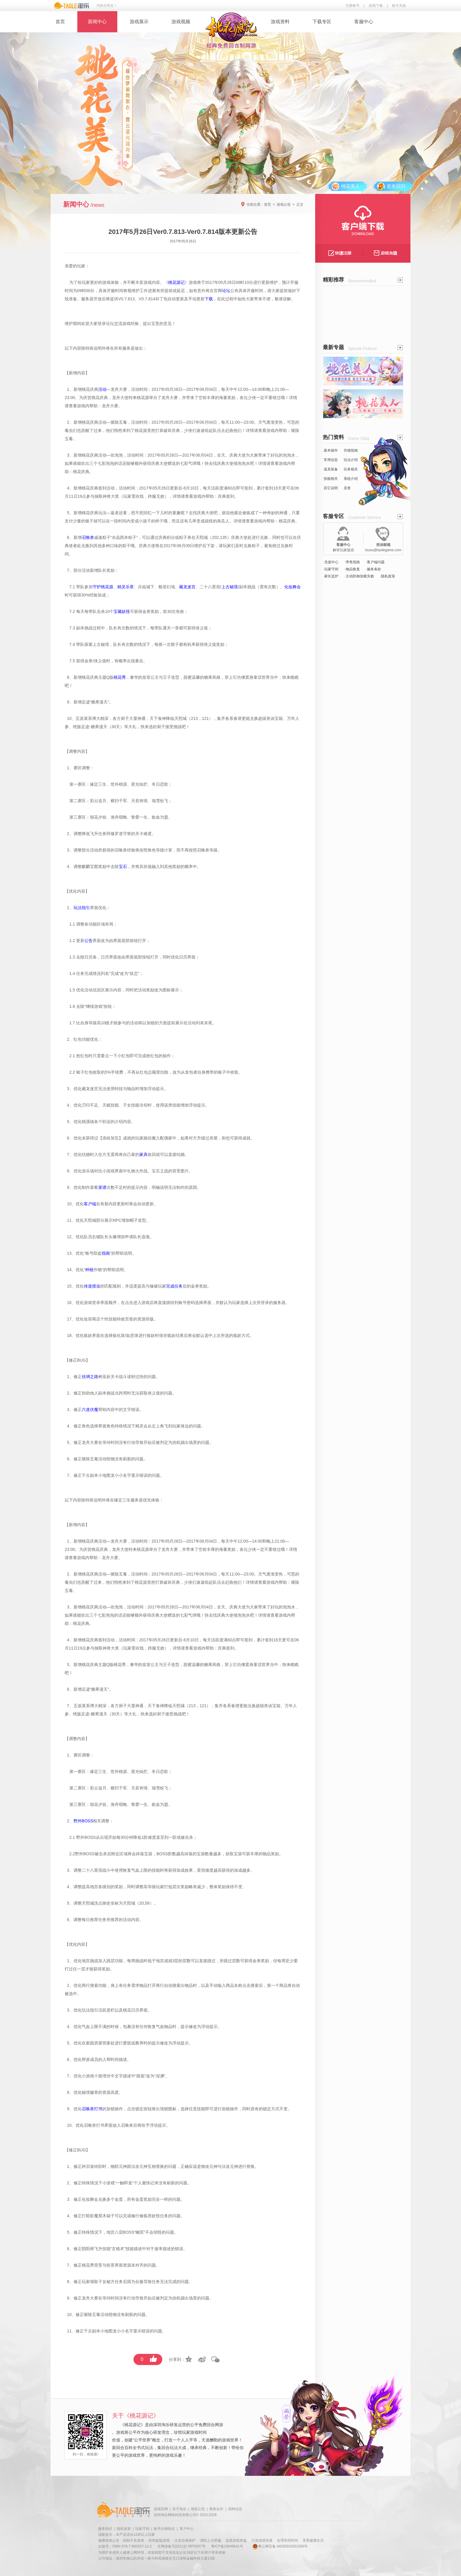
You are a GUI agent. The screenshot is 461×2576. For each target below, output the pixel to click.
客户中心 (187, 2529)
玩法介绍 (351, 460)
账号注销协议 (164, 2529)
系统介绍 (351, 479)
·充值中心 (330, 562)
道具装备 (331, 469)
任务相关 (351, 469)
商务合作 (216, 2509)
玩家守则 (142, 2529)
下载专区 (322, 21)
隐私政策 (124, 2529)
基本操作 (331, 450)
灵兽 (347, 488)
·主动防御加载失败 (359, 576)
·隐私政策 (387, 576)
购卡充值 (399, 6)
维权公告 (198, 2509)
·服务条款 (373, 569)
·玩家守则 (330, 569)
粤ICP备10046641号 (227, 2546)
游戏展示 (139, 21)
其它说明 (331, 488)
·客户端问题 (375, 562)
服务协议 (105, 2529)
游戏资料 (280, 21)
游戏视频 (180, 21)
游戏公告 (284, 204)
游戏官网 (161, 2509)
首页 (60, 21)
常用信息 (331, 460)
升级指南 (351, 450)
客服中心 (363, 21)
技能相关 (331, 479)
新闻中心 (97, 21)
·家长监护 (330, 576)
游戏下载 (376, 6)
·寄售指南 (352, 562)
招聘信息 (235, 2509)
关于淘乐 (179, 2509)
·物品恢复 (352, 569)
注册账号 (352, 6)
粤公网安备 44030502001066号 (280, 2546)
